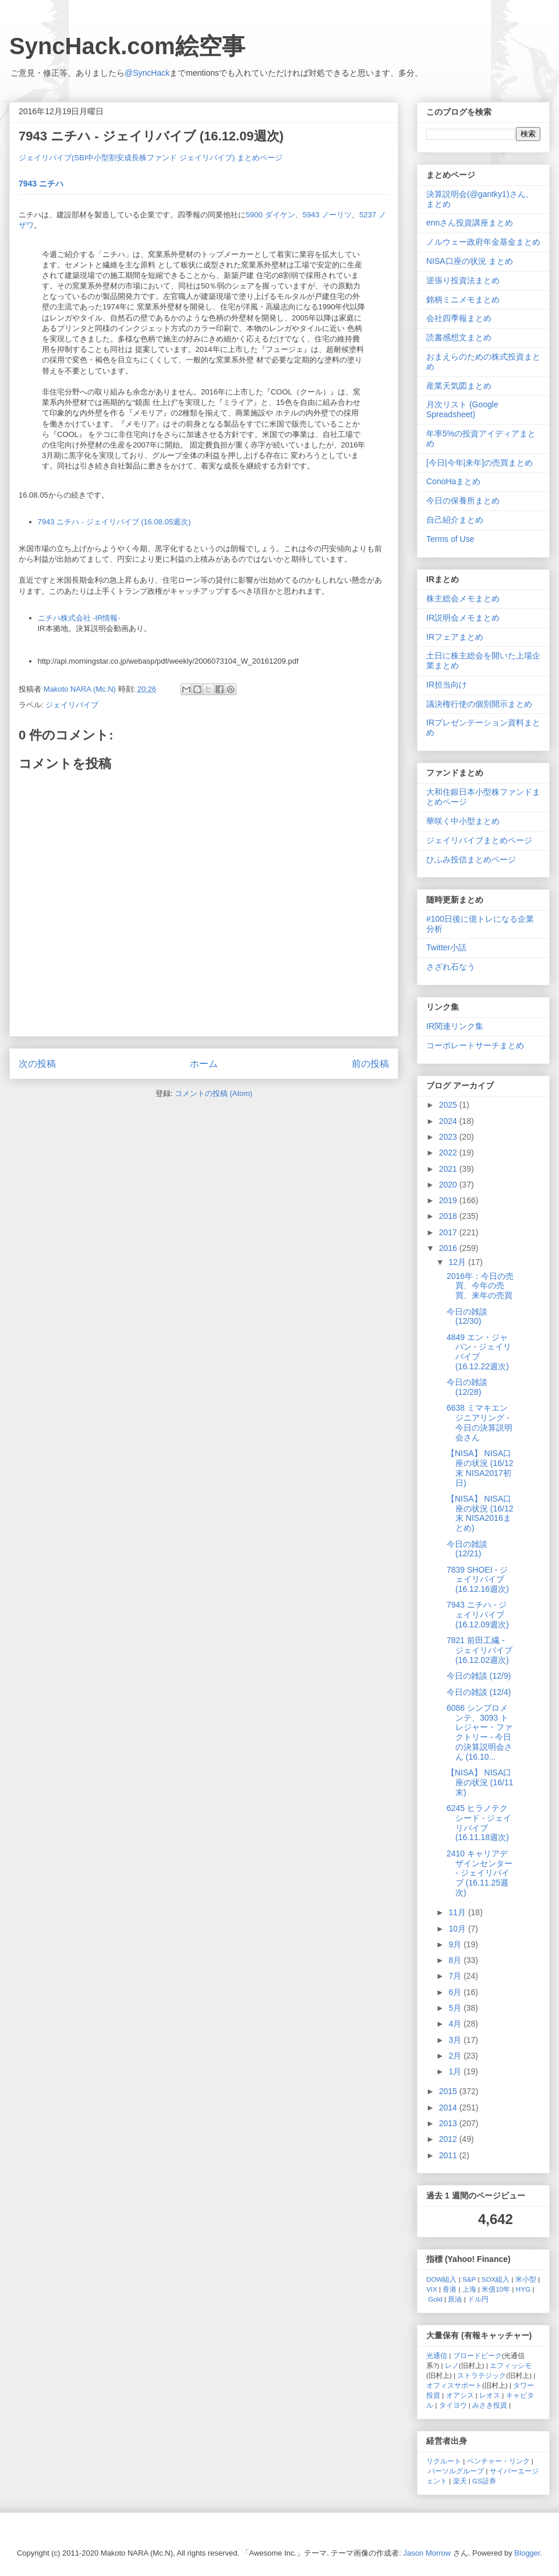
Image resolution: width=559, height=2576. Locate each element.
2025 (449, 1104)
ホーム (204, 1064)
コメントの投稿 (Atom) (214, 1093)
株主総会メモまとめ (463, 598)
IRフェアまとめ (454, 637)
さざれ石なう (450, 966)
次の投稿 (37, 1064)
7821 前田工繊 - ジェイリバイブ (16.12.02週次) (479, 1650)
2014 (449, 2107)
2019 (449, 1200)
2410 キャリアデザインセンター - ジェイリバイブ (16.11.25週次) (479, 1873)
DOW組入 (441, 2279)
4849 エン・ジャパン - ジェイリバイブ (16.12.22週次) (479, 1352)
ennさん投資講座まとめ (469, 222)
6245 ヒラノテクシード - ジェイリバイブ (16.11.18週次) (479, 1822)
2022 (449, 1152)
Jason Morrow (427, 2553)
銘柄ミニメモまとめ (463, 299)
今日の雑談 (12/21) (467, 1549)
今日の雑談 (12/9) (479, 1675)
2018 (449, 1216)
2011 (449, 2155)
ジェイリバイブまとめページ (479, 840)
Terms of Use (450, 539)
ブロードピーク (477, 2355)
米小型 (525, 2279)
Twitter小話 (446, 947)
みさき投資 (489, 2405)
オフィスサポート (454, 2385)
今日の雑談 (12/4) (479, 1692)
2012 (449, 2139)
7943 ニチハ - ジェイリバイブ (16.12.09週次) (478, 1614)
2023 (449, 1136)
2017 (449, 1232)
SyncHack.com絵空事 (127, 46)
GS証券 (484, 2481)
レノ (452, 2365)
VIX (431, 2289)
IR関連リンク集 (454, 1026)
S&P (469, 2279)
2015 (449, 2091)
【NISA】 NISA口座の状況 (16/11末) (480, 1782)
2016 (449, 1248)
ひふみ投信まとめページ (471, 859)
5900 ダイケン (270, 214)
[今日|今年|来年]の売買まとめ (479, 462)
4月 (456, 2023)
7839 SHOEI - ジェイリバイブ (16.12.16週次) (478, 1579)
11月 (458, 1912)
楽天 (460, 2481)
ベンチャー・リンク (498, 2461)
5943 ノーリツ (327, 214)
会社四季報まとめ (458, 318)
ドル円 (478, 2299)
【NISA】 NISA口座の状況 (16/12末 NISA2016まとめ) (480, 1513)
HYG (523, 2289)
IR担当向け (446, 684)
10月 (458, 1928)
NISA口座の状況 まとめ (469, 261)
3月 (456, 2040)
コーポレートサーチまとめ (475, 1045)
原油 (455, 2299)
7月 (456, 1976)
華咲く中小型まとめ (463, 821)
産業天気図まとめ (458, 385)
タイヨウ (453, 2405)
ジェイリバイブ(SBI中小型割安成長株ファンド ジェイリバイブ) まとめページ (150, 157)
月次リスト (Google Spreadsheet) (462, 409)
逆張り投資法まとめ (463, 280)
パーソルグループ (456, 2471)
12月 (458, 1262)
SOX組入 (496, 2279)
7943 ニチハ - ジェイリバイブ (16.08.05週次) (114, 521)
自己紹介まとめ (454, 519)
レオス (489, 2395)
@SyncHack (147, 72)
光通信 (436, 2355)
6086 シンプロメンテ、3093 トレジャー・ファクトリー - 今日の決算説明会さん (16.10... (479, 1732)
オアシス (460, 2395)
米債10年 (496, 2289)
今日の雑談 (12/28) (467, 1387)
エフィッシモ (511, 2365)
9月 (456, 1944)
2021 (449, 1169)
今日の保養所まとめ (463, 500)
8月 (456, 1960)
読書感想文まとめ (458, 337)
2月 (456, 2055)
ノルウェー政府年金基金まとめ (483, 241)
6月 (456, 1992)
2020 (449, 1184)
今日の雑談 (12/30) (467, 1316)
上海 (469, 2289)
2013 (449, 2123)
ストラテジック (481, 2375)
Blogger (527, 2553)
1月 (456, 2071)
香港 (450, 2289)
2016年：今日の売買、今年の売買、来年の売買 (480, 1286)
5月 (456, 2008)
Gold (435, 2299)
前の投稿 (370, 1064)
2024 (449, 1121)
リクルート (443, 2461)
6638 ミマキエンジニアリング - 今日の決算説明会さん (479, 1422)
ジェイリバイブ (71, 704)
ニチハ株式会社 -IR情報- (79, 618)
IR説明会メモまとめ (463, 617)
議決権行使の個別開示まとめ (479, 704)
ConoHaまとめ (453, 481)
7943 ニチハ (41, 183)
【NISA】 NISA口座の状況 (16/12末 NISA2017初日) (480, 1468)
